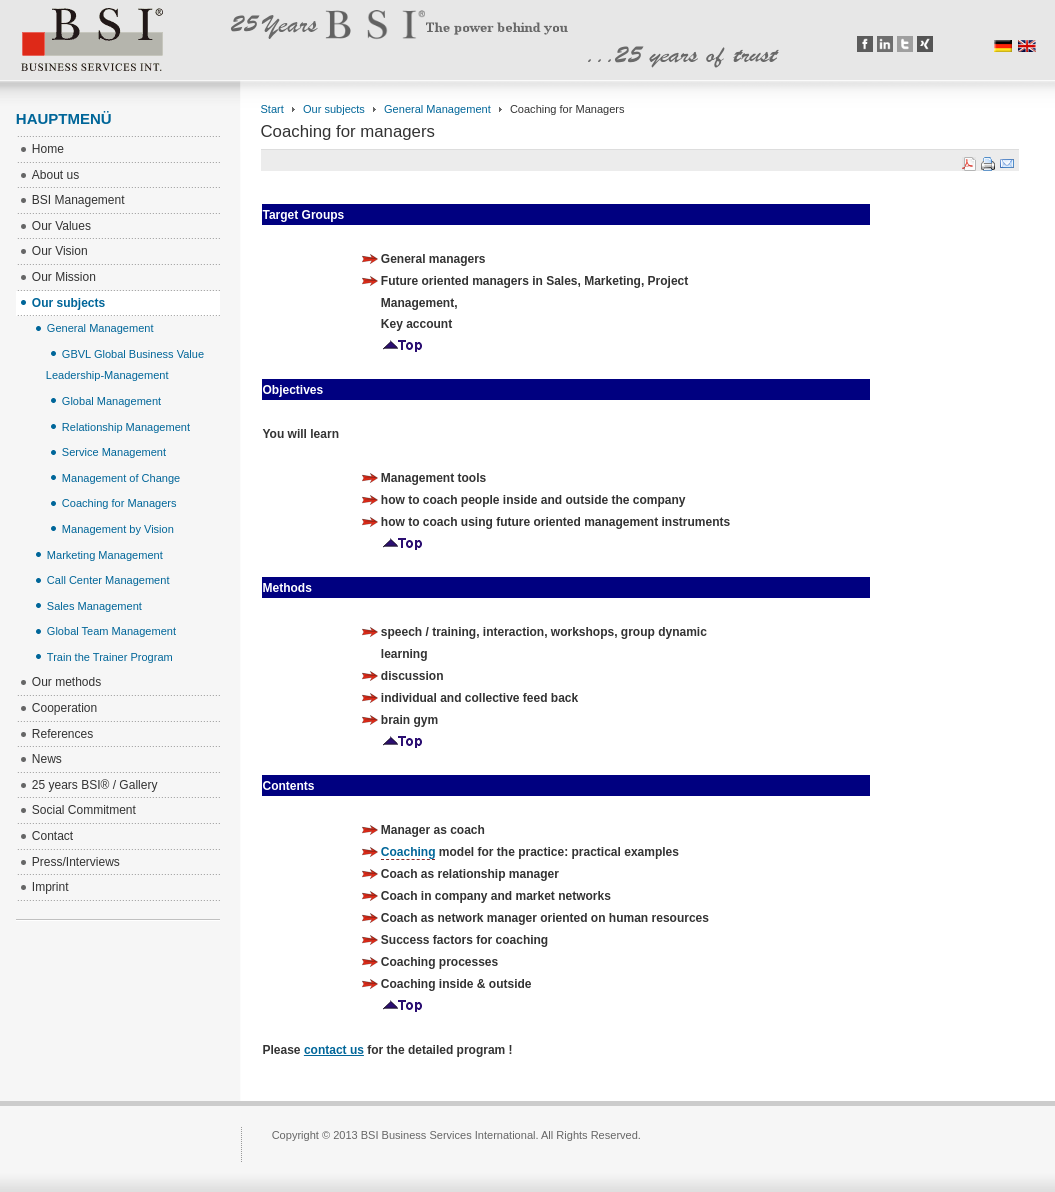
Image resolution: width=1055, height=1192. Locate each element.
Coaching (408, 852)
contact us (334, 1050)
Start (272, 109)
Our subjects (334, 109)
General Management (437, 109)
